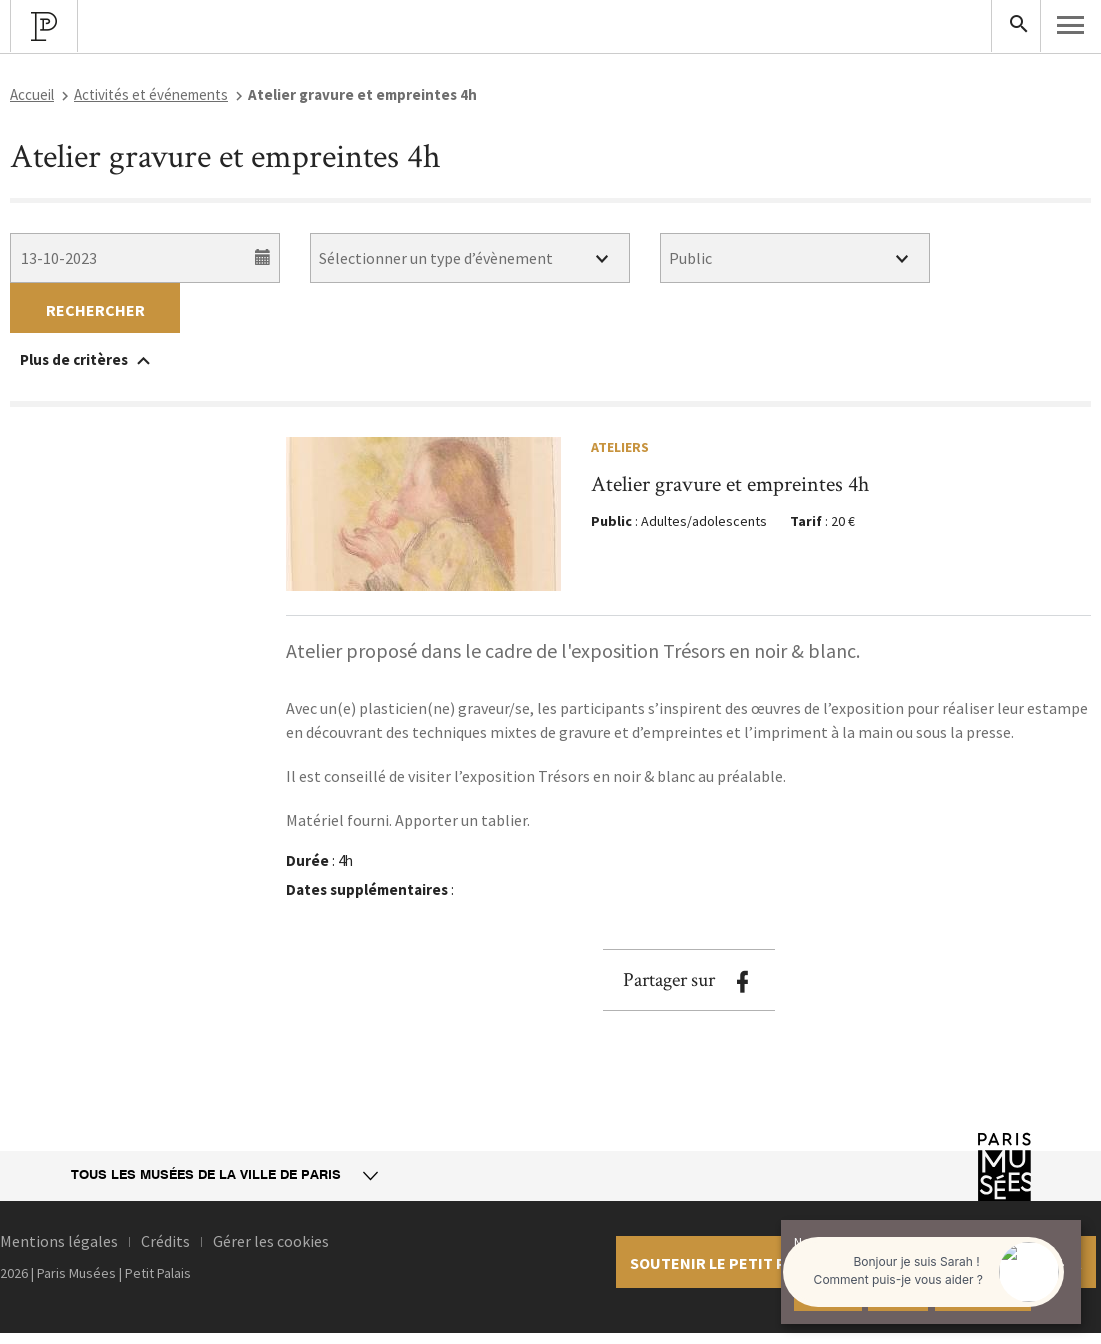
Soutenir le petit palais (727, 1263)
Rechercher (95, 310)
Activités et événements (151, 94)
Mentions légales (59, 1241)
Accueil (32, 94)
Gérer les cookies (271, 1241)
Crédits (165, 1241)
